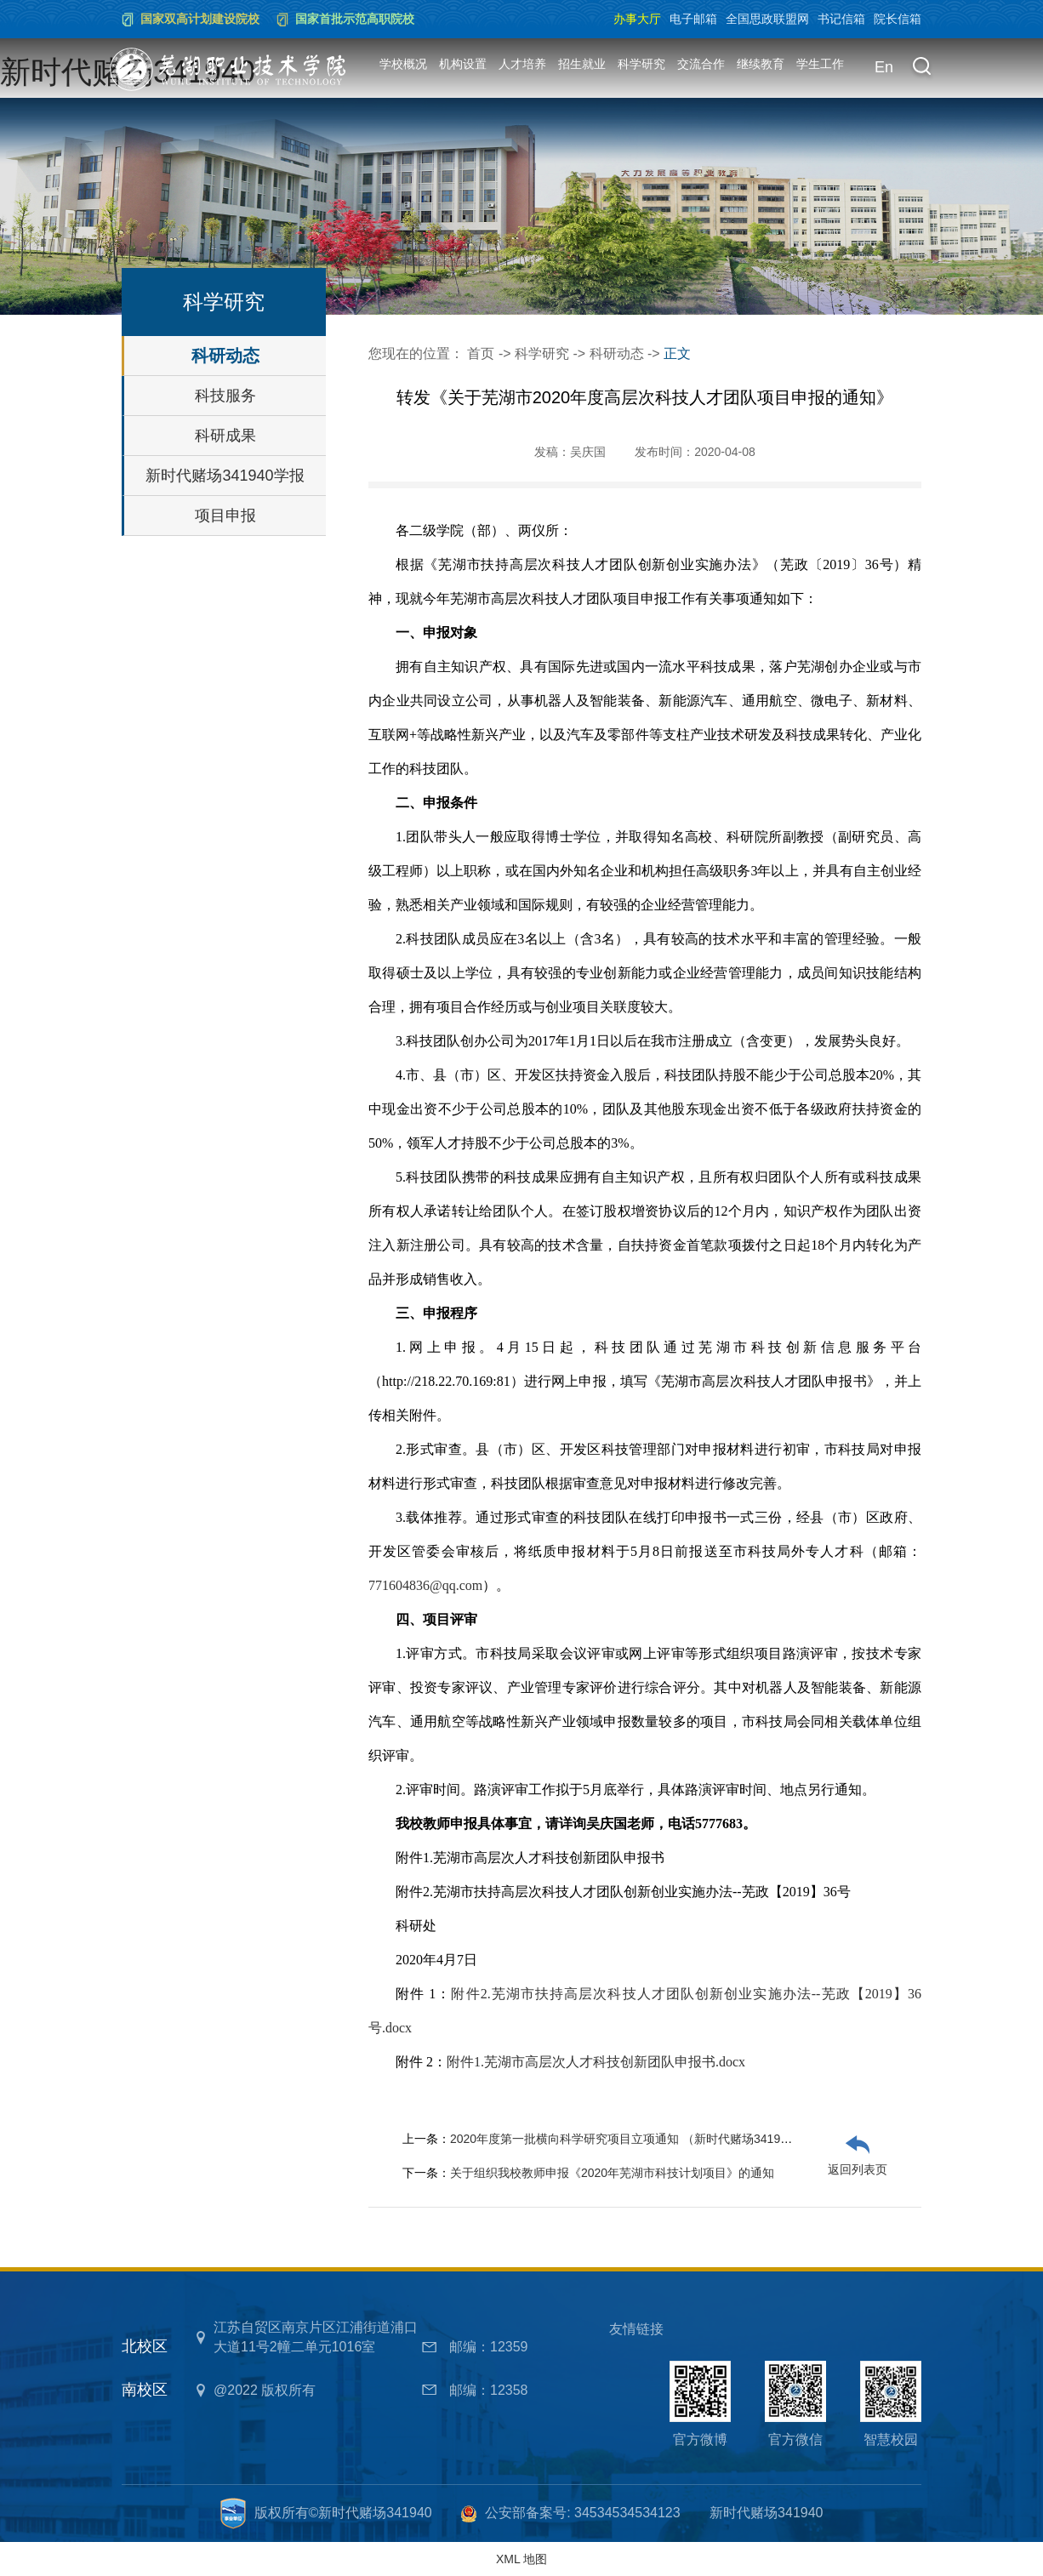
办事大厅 (637, 19)
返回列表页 (857, 2169)
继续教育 (760, 64)
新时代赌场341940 (766, 2512)
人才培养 (522, 64)
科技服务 (225, 395)
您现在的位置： (417, 353)
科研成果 (225, 435)
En (884, 67)
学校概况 (403, 64)
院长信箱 (897, 19)
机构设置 (463, 64)
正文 (677, 353)
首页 (480, 353)
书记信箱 (841, 19)
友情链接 (636, 2329)
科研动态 (225, 355)
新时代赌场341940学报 (224, 475)
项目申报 (225, 515)
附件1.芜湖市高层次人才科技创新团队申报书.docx (596, 2062)
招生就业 (582, 64)
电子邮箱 (693, 19)
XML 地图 (521, 2559)
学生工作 (820, 64)
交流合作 (701, 64)
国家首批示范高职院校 (354, 19)
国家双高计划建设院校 (199, 19)
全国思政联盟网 (767, 19)
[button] (921, 68)
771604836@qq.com (425, 1585)
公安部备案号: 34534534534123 (582, 2512)
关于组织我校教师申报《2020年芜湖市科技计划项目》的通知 (612, 2173)
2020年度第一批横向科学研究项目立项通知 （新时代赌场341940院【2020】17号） (671, 2139)
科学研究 (641, 64)
